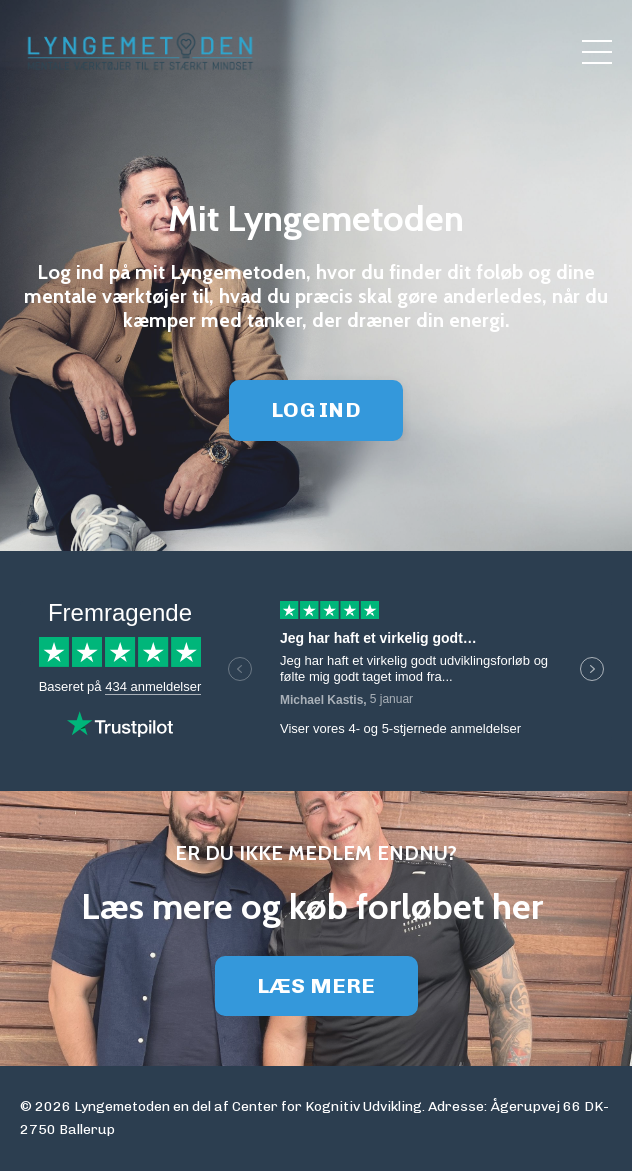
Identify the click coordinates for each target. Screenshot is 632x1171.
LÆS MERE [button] (316, 985)
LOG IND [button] (316, 409)
